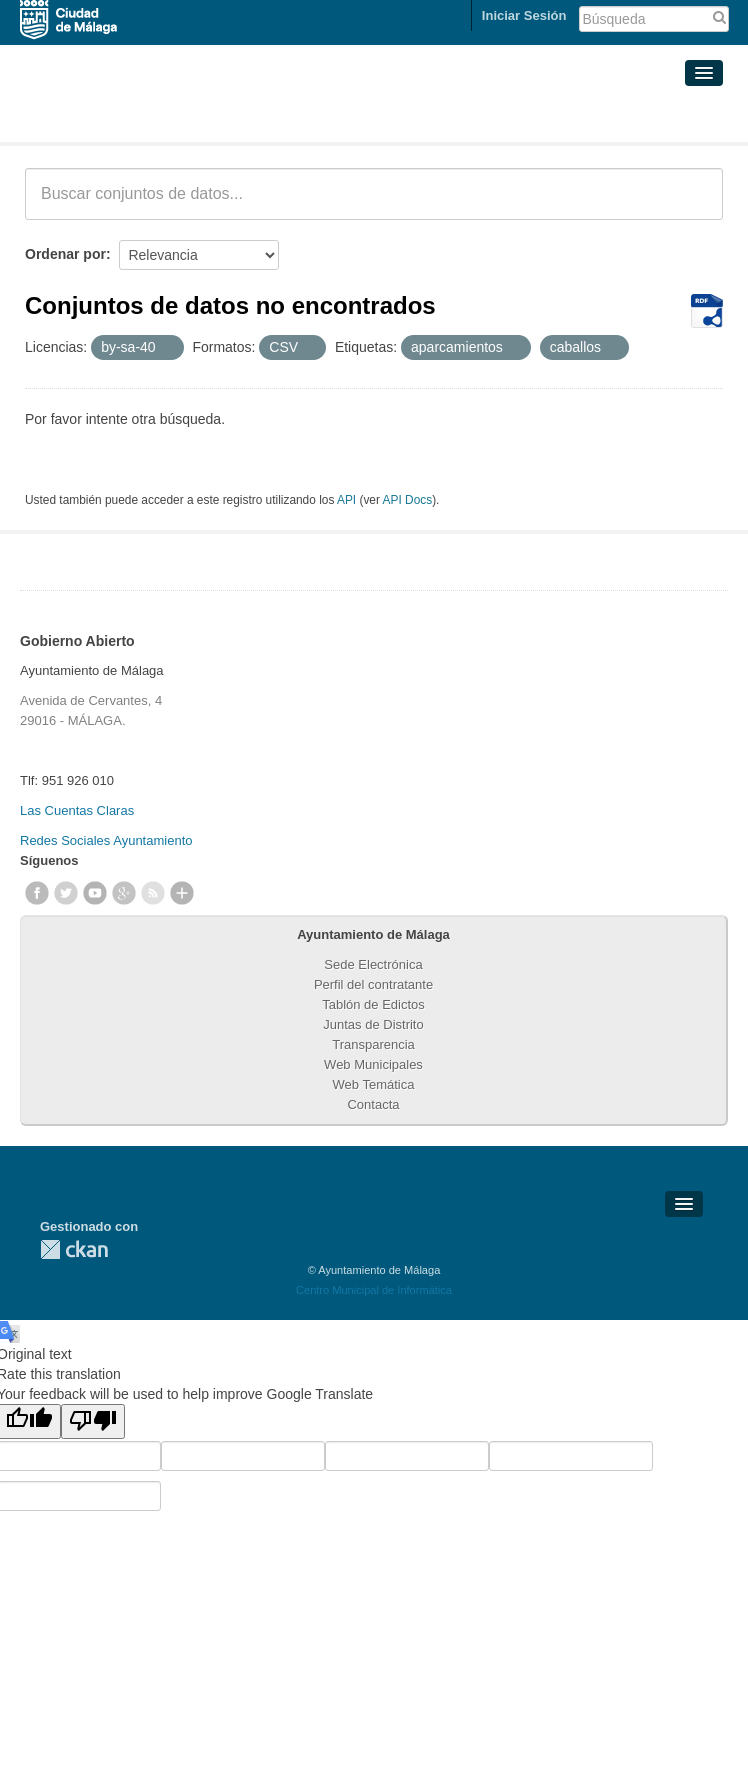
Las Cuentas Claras (77, 810)
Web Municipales (373, 1064)
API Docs (408, 500)
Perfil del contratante (373, 984)
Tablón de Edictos (373, 1004)
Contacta (373, 1104)
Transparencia (373, 1044)
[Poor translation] (93, 1421)
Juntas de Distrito (373, 1024)
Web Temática (374, 1084)
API (346, 500)
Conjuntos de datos (113, 118)
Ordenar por (65, 254)
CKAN (74, 1249)
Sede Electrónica (373, 964)
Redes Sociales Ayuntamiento (106, 840)
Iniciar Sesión (524, 15)
